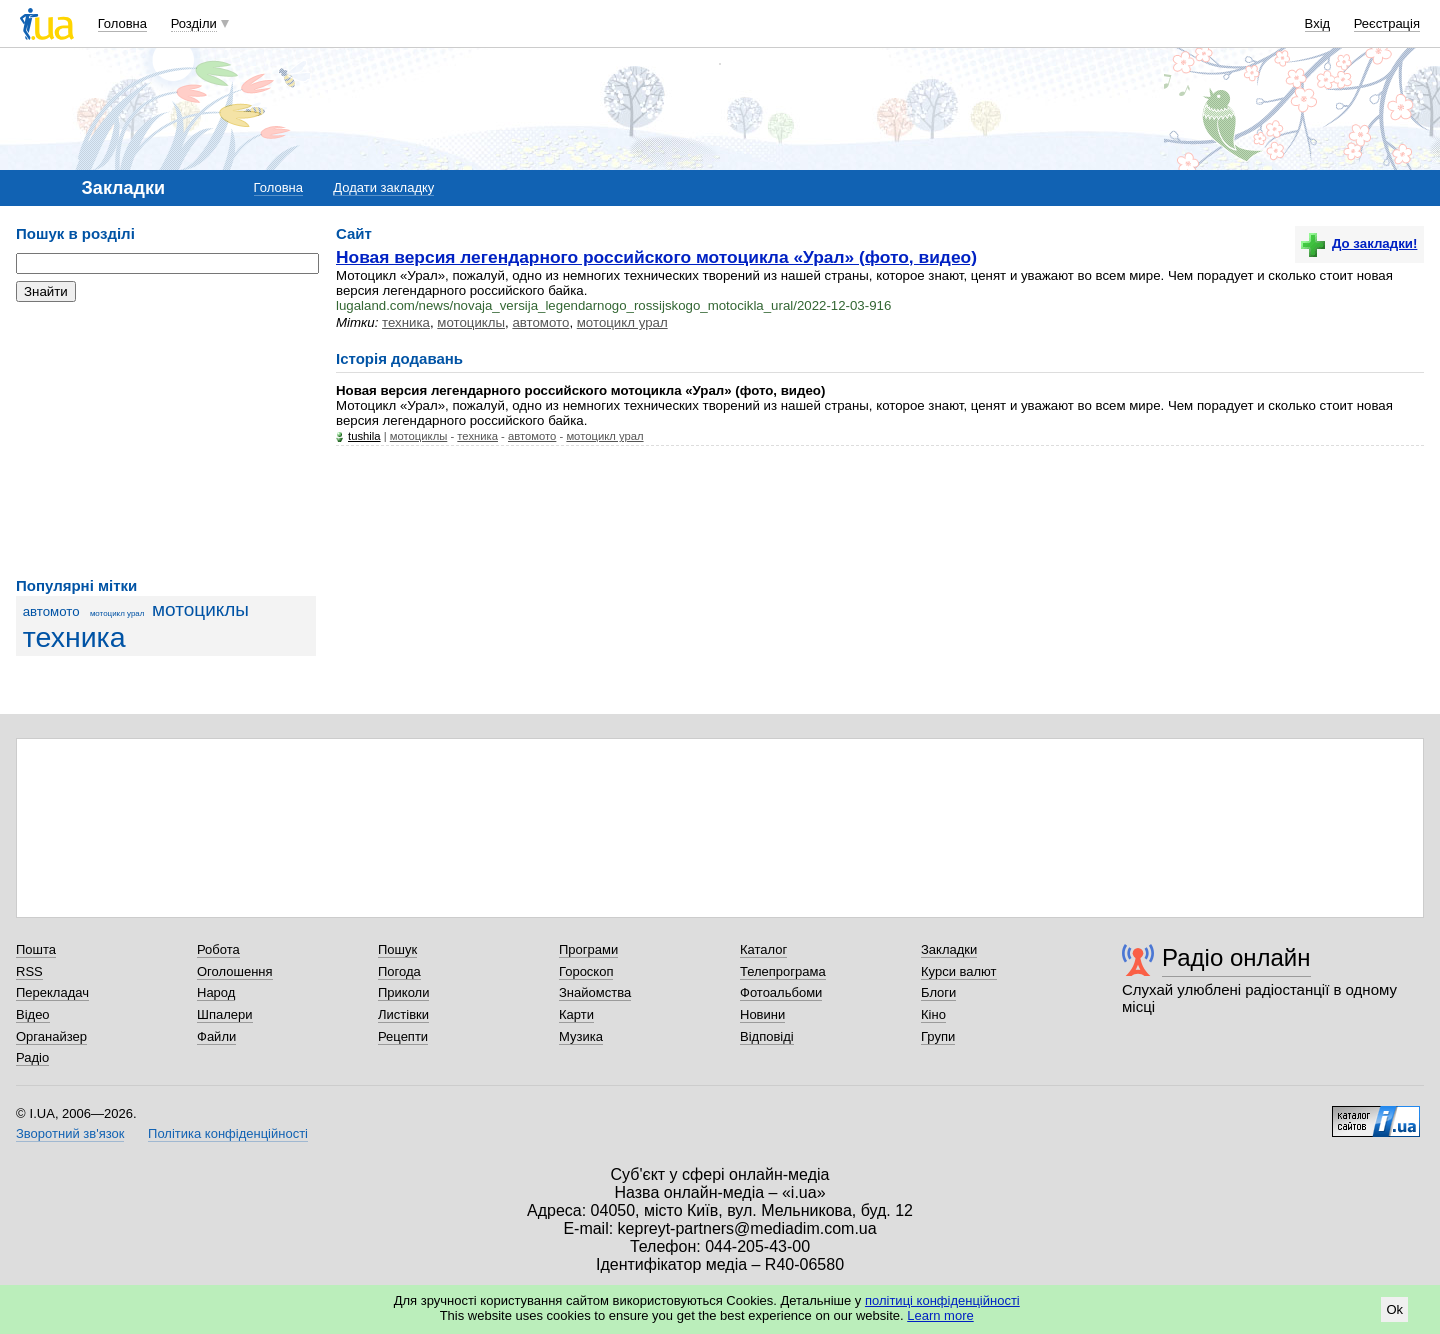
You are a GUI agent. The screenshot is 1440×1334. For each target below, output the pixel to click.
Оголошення (235, 971)
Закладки (949, 949)
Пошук (397, 949)
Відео (33, 1014)
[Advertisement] (166, 440)
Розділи (194, 23)
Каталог (763, 949)
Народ (216, 992)
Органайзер (51, 1036)
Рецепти (403, 1036)
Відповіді (767, 1036)
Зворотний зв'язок (70, 1133)
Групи (938, 1036)
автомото (51, 611)
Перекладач (52, 992)
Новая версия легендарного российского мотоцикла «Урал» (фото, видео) (656, 257)
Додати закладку (383, 187)
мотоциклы (200, 609)
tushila (364, 436)
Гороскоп (586, 971)
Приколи (403, 992)
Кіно (933, 1014)
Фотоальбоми (781, 992)
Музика (581, 1036)
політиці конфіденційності (942, 1300)
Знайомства (595, 992)
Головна (122, 23)
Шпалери (225, 1014)
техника (74, 637)
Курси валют (959, 971)
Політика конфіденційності (228, 1133)
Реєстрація (1387, 23)
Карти (576, 1014)
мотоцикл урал (117, 613)
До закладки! (1359, 243)
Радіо (32, 1057)
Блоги (938, 992)
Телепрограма (783, 971)
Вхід (1318, 23)
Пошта (36, 949)
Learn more (940, 1315)
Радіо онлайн (1236, 957)
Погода (399, 971)
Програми (588, 949)
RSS (29, 971)
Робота (218, 949)
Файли (216, 1036)
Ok (1394, 1309)
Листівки (403, 1014)
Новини (762, 1014)
